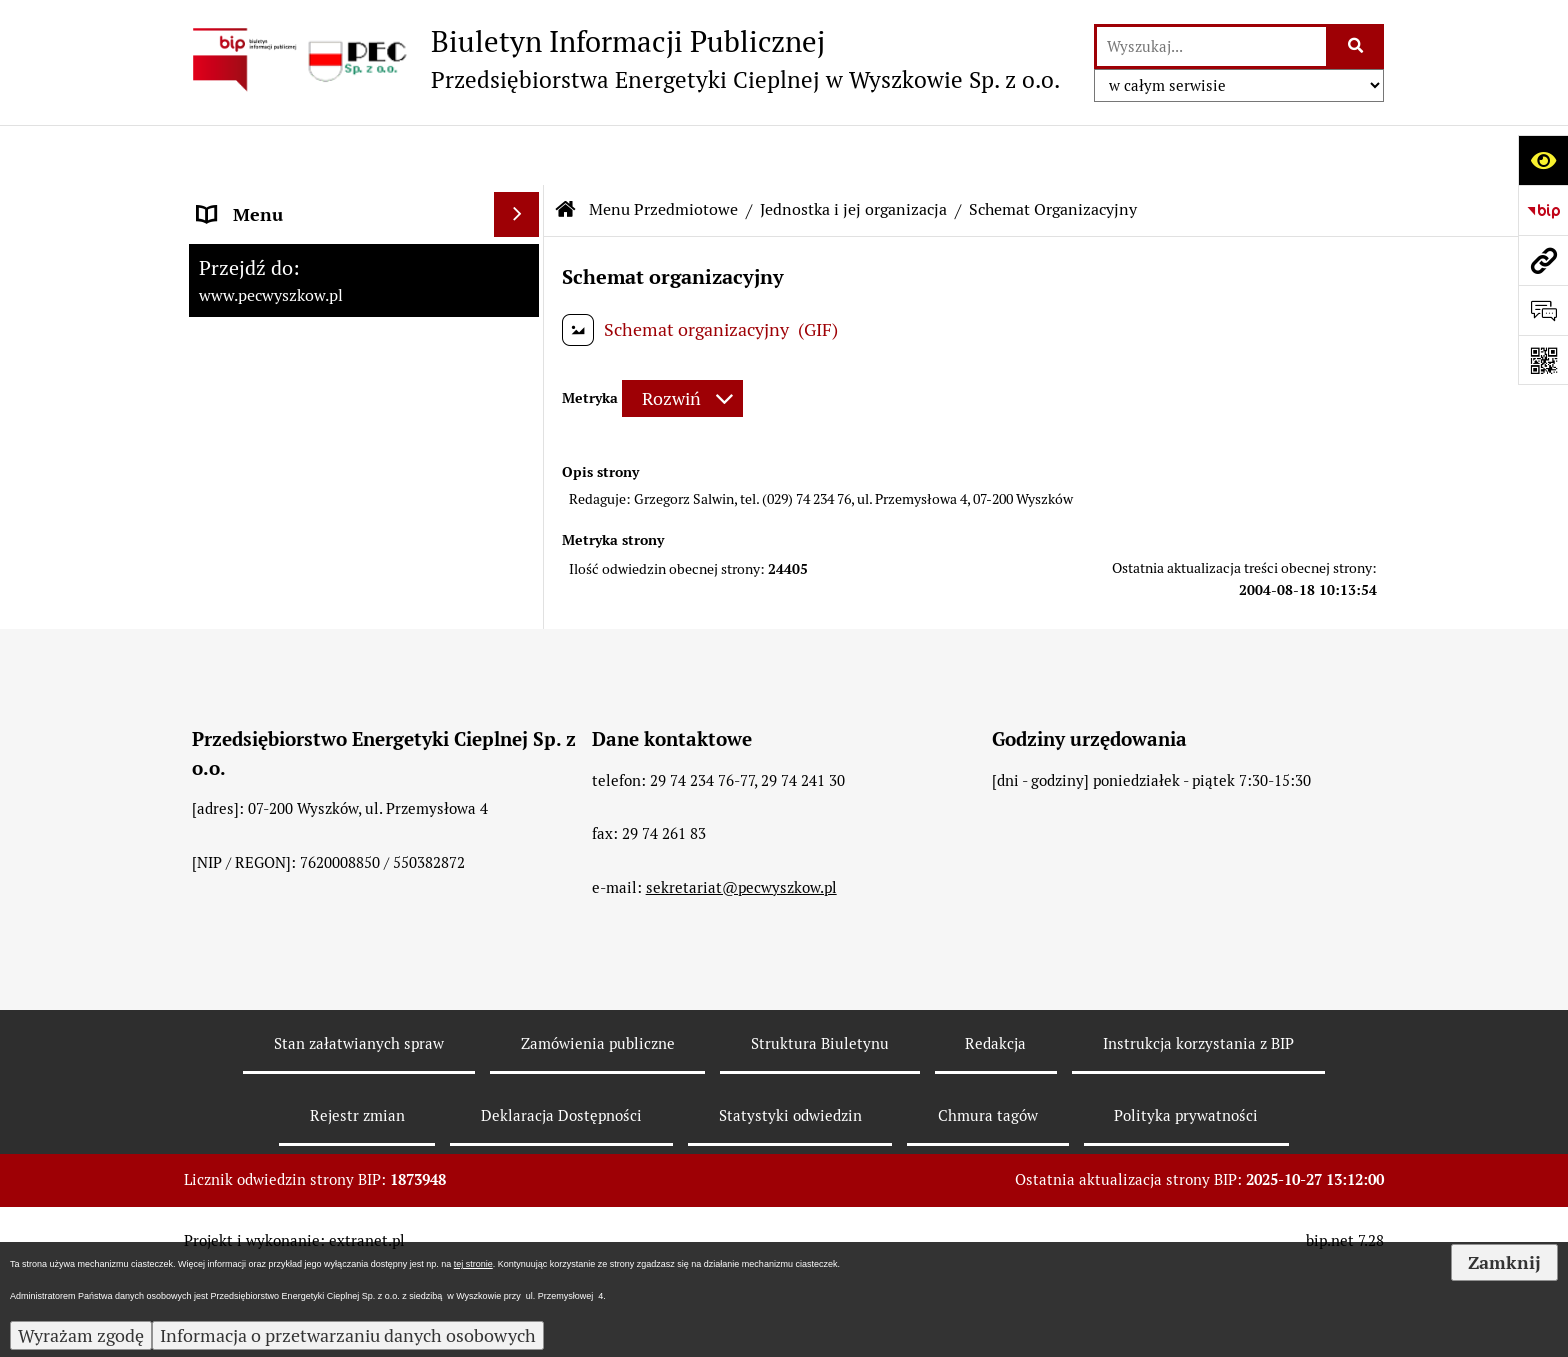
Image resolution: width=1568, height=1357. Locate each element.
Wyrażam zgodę (81, 1335)
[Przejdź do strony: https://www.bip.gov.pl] (1543, 210)
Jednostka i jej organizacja (853, 149)
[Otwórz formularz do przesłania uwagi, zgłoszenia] (1543, 310)
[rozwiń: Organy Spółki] (521, 476)
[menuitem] (364, 302)
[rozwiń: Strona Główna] (521, 200)
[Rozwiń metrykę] (682, 339)
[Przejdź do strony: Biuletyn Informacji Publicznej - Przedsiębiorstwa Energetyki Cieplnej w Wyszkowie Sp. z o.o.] (622, 59)
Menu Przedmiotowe (663, 149)
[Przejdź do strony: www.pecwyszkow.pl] (1543, 260)
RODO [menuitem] (222, 752)
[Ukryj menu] (516, 154)
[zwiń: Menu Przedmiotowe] (521, 245)
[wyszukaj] (1211, 46)
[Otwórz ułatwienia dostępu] (1543, 160)
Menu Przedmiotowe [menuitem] (281, 244)
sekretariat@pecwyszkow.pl (741, 1113)
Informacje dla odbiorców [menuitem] (299, 707)
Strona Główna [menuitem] (257, 199)
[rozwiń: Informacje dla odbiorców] (521, 708)
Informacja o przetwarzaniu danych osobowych (348, 1335)
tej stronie (473, 1264)
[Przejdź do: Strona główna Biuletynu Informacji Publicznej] (566, 150)
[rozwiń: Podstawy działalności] (521, 650)
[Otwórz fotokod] (1543, 360)
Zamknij (1504, 1262)
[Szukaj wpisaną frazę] (1356, 46)
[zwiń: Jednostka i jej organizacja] (521, 302)
